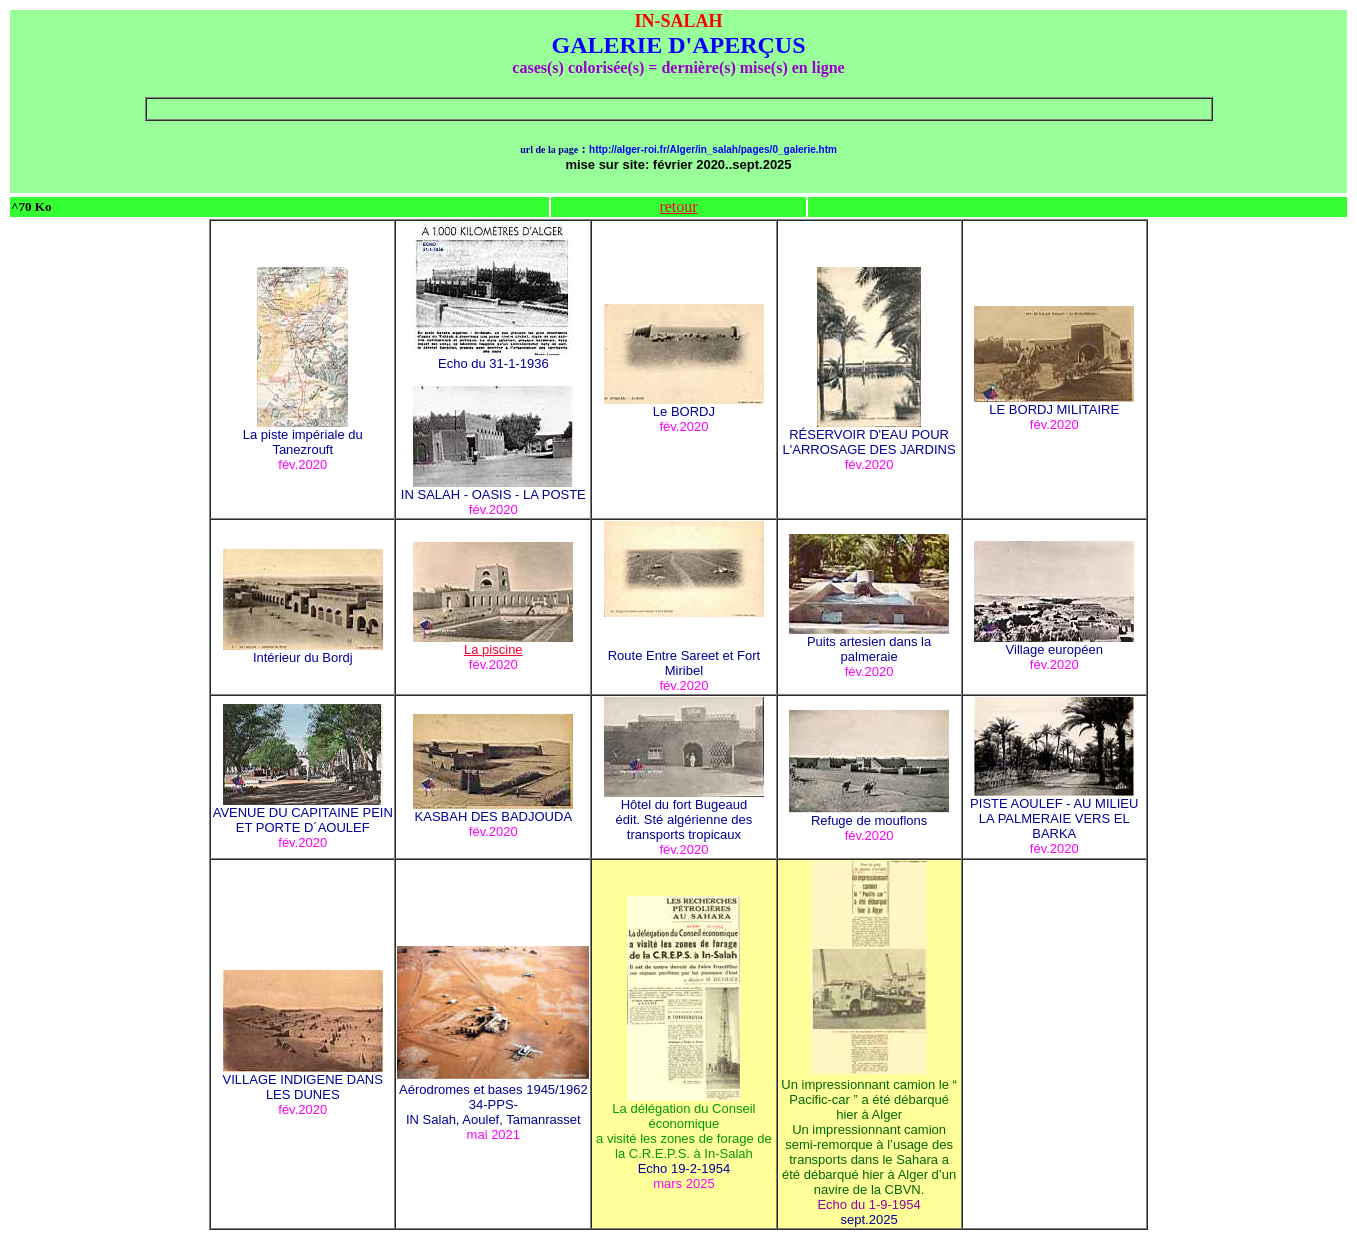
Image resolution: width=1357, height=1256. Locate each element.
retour (678, 206)
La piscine (493, 643)
